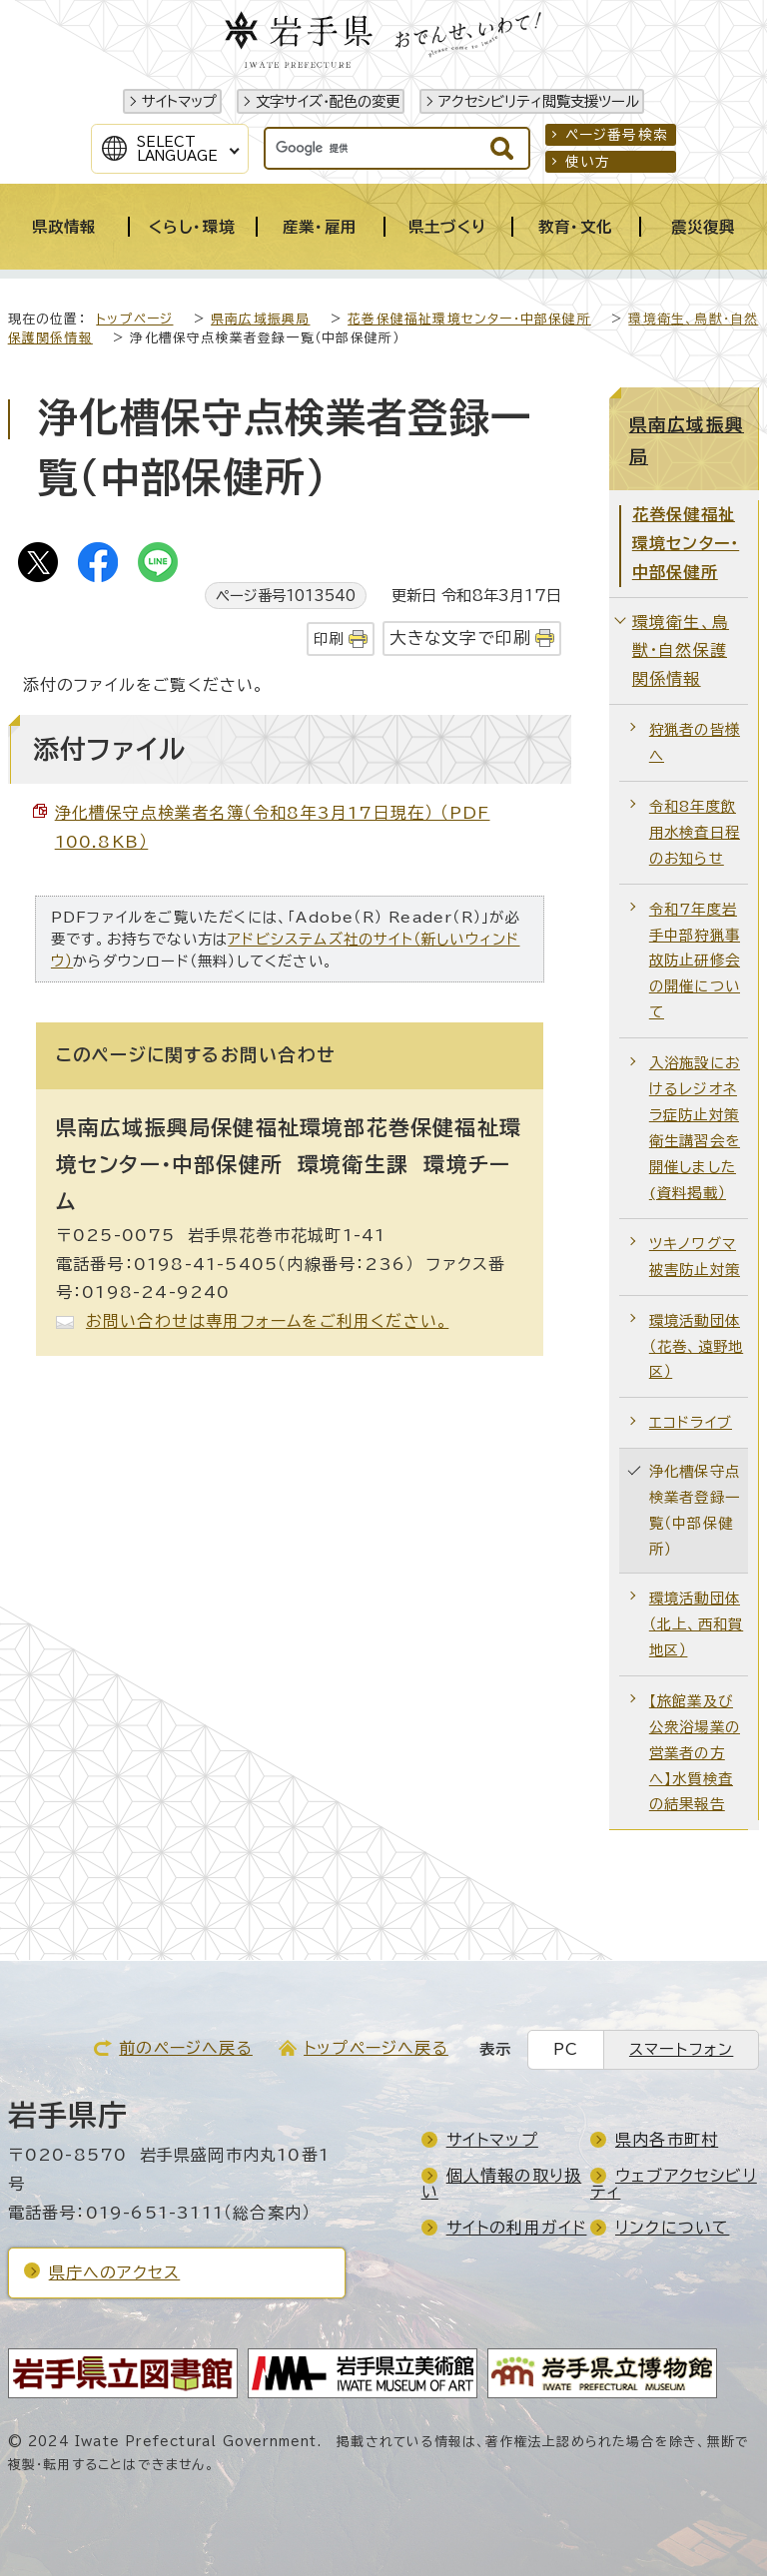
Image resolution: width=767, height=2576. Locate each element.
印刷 (329, 638)
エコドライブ (690, 1422)
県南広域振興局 (260, 319)
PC (565, 2049)
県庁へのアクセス (115, 2272)
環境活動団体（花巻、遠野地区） (696, 1346)
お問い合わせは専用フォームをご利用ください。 (267, 1321)
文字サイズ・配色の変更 (327, 101)
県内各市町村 (666, 2140)
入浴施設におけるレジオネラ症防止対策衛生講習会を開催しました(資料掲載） (694, 1127)
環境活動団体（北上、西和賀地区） (696, 1624)
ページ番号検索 (616, 135)
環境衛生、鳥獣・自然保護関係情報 (680, 651)
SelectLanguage (177, 149)
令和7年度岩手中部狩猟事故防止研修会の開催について (694, 961)
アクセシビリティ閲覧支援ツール (538, 101)
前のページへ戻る (186, 2048)
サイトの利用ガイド (516, 2228)
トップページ (134, 319)
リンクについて (672, 2228)
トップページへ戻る (376, 2048)
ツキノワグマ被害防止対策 (694, 1256)
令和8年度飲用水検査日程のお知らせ (694, 832)
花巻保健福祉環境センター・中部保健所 (469, 319)
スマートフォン (681, 2049)
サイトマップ (179, 101)
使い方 (588, 162)
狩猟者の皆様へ (694, 742)
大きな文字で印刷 (460, 637)
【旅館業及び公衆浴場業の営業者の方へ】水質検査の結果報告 (694, 1752)
